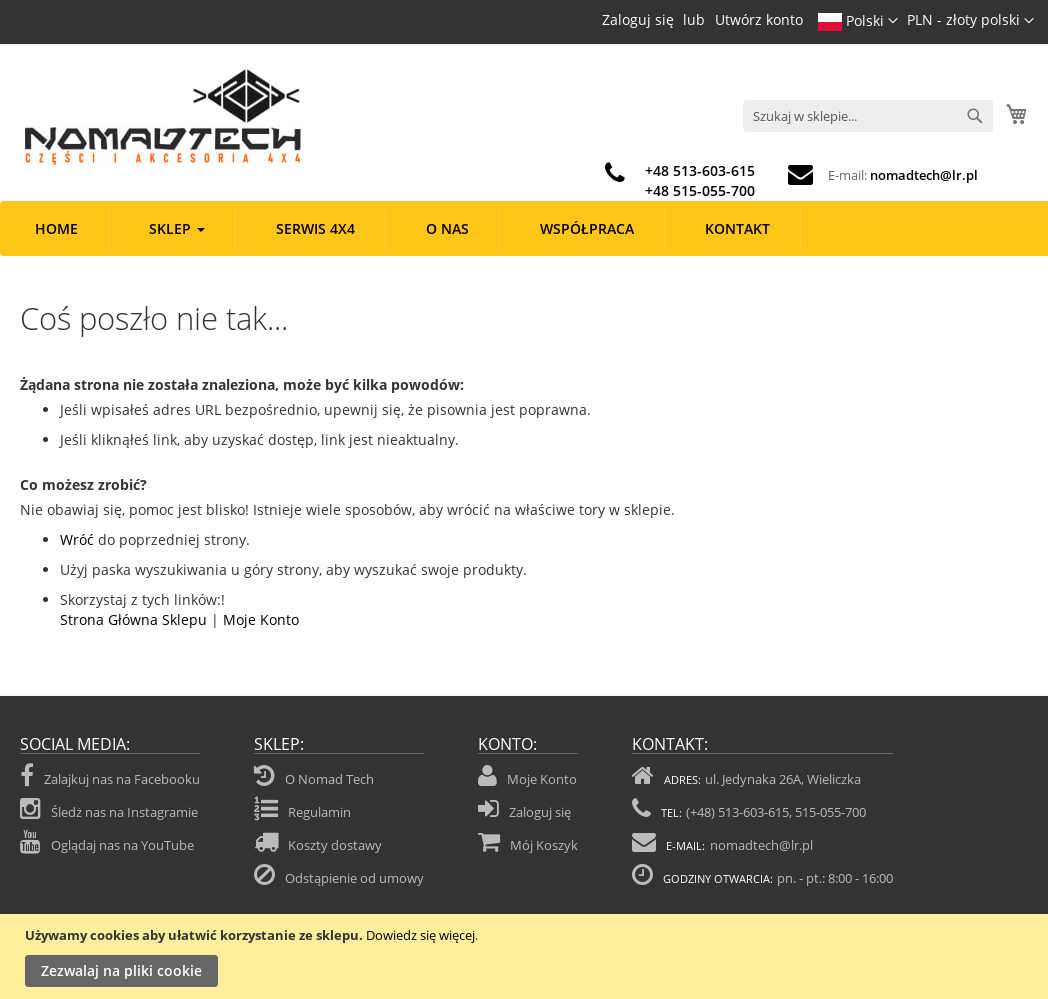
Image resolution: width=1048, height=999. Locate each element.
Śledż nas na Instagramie (109, 809)
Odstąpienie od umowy (354, 878)
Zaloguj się (638, 19)
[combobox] (868, 116)
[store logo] (161, 117)
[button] (970, 21)
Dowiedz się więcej (420, 935)
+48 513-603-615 (700, 170)
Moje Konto (261, 619)
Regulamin (319, 812)
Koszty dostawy (335, 845)
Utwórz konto (759, 19)
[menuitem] (57, 228)
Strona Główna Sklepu (133, 619)
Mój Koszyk (544, 845)
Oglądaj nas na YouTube (107, 842)
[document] (526, 956)
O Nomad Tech (329, 779)
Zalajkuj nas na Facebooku (110, 776)
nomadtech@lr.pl (924, 175)
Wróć (77, 539)
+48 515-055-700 (700, 190)
